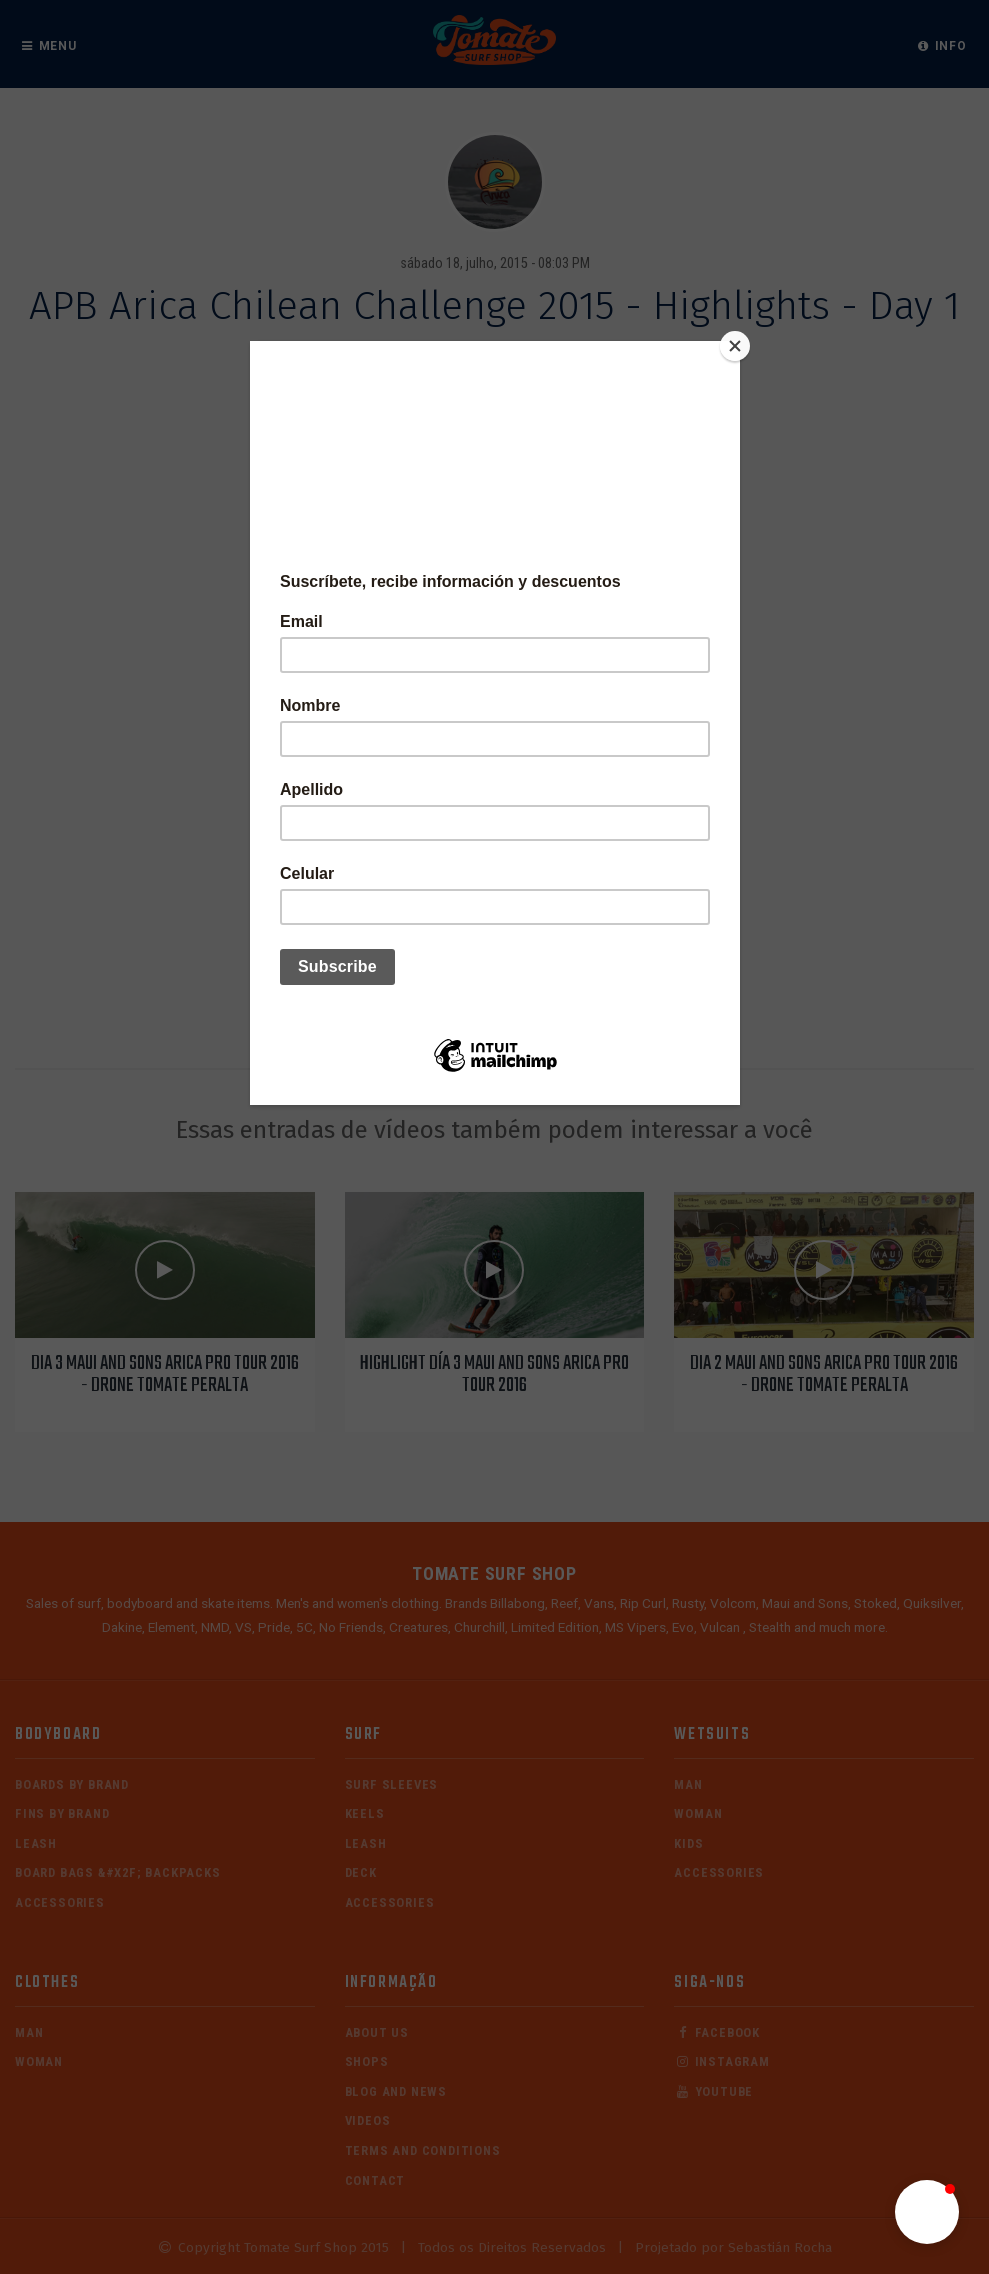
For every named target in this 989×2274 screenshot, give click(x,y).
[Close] (735, 346)
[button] (927, 2212)
